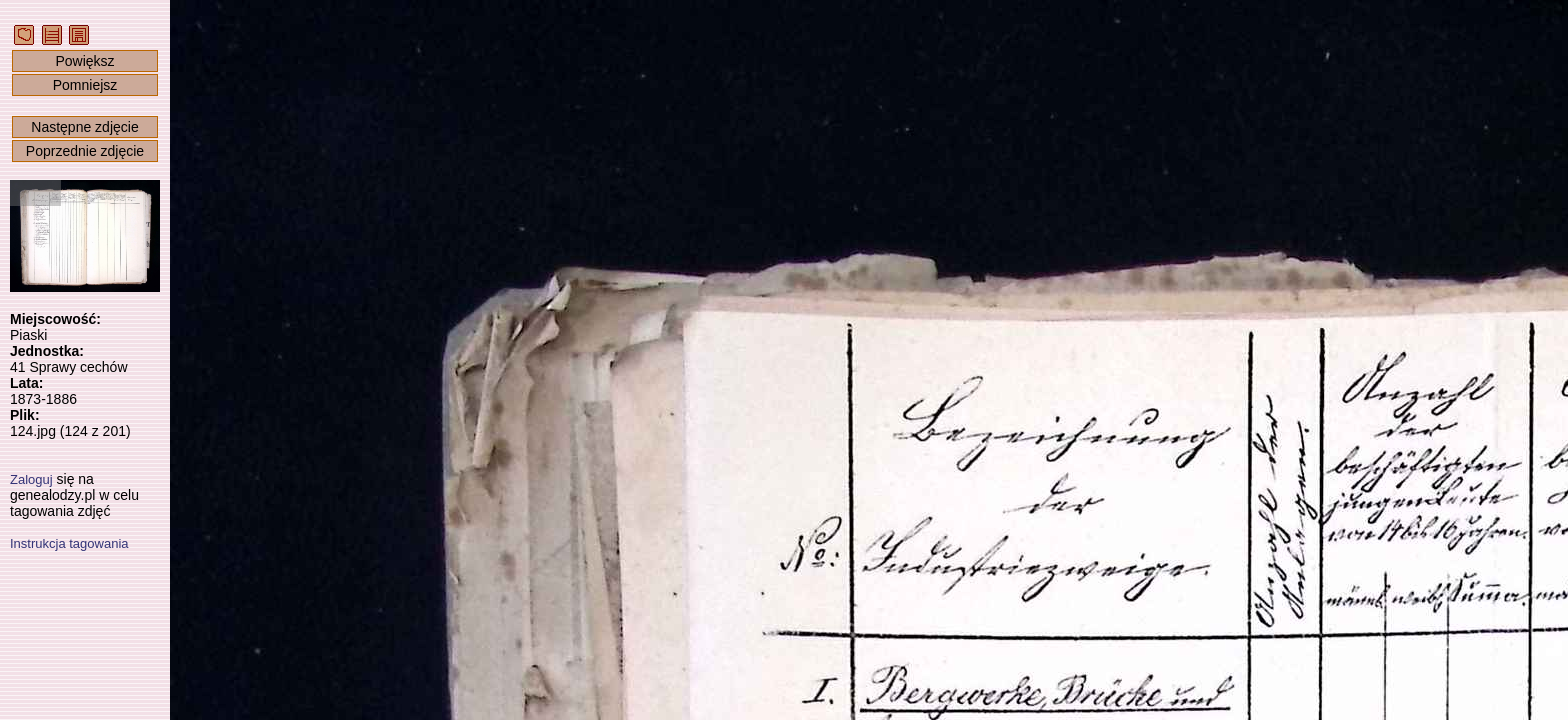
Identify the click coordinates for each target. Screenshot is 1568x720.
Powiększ (84, 61)
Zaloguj (31, 479)
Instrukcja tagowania (69, 543)
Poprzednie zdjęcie (85, 151)
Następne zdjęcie (84, 127)
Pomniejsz (85, 85)
